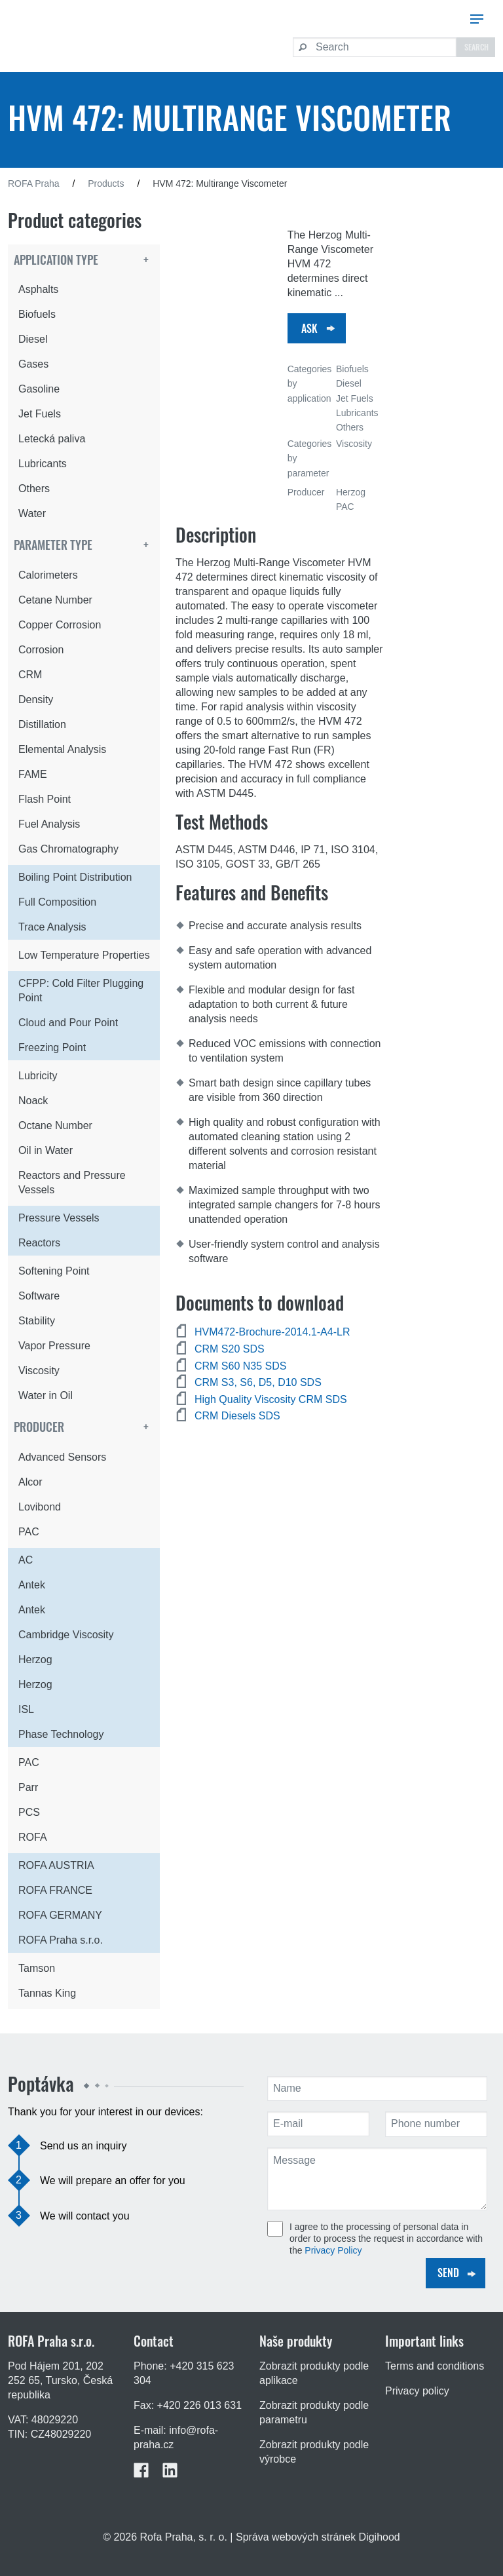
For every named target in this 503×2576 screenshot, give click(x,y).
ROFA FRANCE (55, 1890)
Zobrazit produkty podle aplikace (314, 2373)
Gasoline (39, 388)
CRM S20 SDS (230, 1349)
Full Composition (57, 902)
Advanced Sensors (62, 1457)
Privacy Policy (333, 2250)
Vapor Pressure (54, 1345)
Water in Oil (45, 1395)
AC (25, 1560)
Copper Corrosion (59, 624)
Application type (56, 259)
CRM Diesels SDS (237, 1415)
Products (106, 183)
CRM (30, 674)
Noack (33, 1100)
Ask (309, 328)
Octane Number (55, 1125)
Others (34, 488)
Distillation (42, 724)
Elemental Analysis (62, 749)
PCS (29, 1812)
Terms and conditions (434, 2366)
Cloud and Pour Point (68, 1022)
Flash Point (44, 799)
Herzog (35, 1659)
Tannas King (47, 1993)
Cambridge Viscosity (66, 1634)
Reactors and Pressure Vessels (72, 1182)
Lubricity (38, 1075)
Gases (33, 364)
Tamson (36, 1968)
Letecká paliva (51, 438)
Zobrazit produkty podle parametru (314, 2412)
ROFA (32, 1837)
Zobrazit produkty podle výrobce (314, 2452)
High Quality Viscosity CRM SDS (271, 1399)
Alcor (30, 1482)
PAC (28, 1531)
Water (32, 513)
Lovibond (39, 1506)
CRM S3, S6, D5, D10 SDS (258, 1382)
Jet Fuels (39, 413)
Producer (39, 1426)
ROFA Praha (34, 183)
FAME (32, 774)
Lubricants (42, 463)
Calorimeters (48, 575)
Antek (31, 1584)
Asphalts (38, 289)
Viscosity (39, 1370)
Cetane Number (55, 600)
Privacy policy (417, 2390)
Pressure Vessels (59, 1217)
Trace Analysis (52, 926)
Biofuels (37, 314)
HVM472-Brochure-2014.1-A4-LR (272, 1331)
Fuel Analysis (49, 824)
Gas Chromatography (68, 849)
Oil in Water (45, 1150)
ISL (26, 1709)
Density (35, 699)
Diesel (32, 339)
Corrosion (41, 649)
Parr (28, 1787)
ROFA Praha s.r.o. (60, 1940)
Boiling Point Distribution (75, 877)
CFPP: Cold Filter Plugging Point (80, 990)
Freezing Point (52, 1047)
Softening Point (54, 1271)
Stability (36, 1320)
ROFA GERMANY (60, 1915)
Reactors (39, 1242)
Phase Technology (60, 1734)
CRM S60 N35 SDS (241, 1366)
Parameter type (53, 544)
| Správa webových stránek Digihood (315, 2537)
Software (39, 1295)
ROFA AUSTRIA (56, 1865)
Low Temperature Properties (84, 955)
